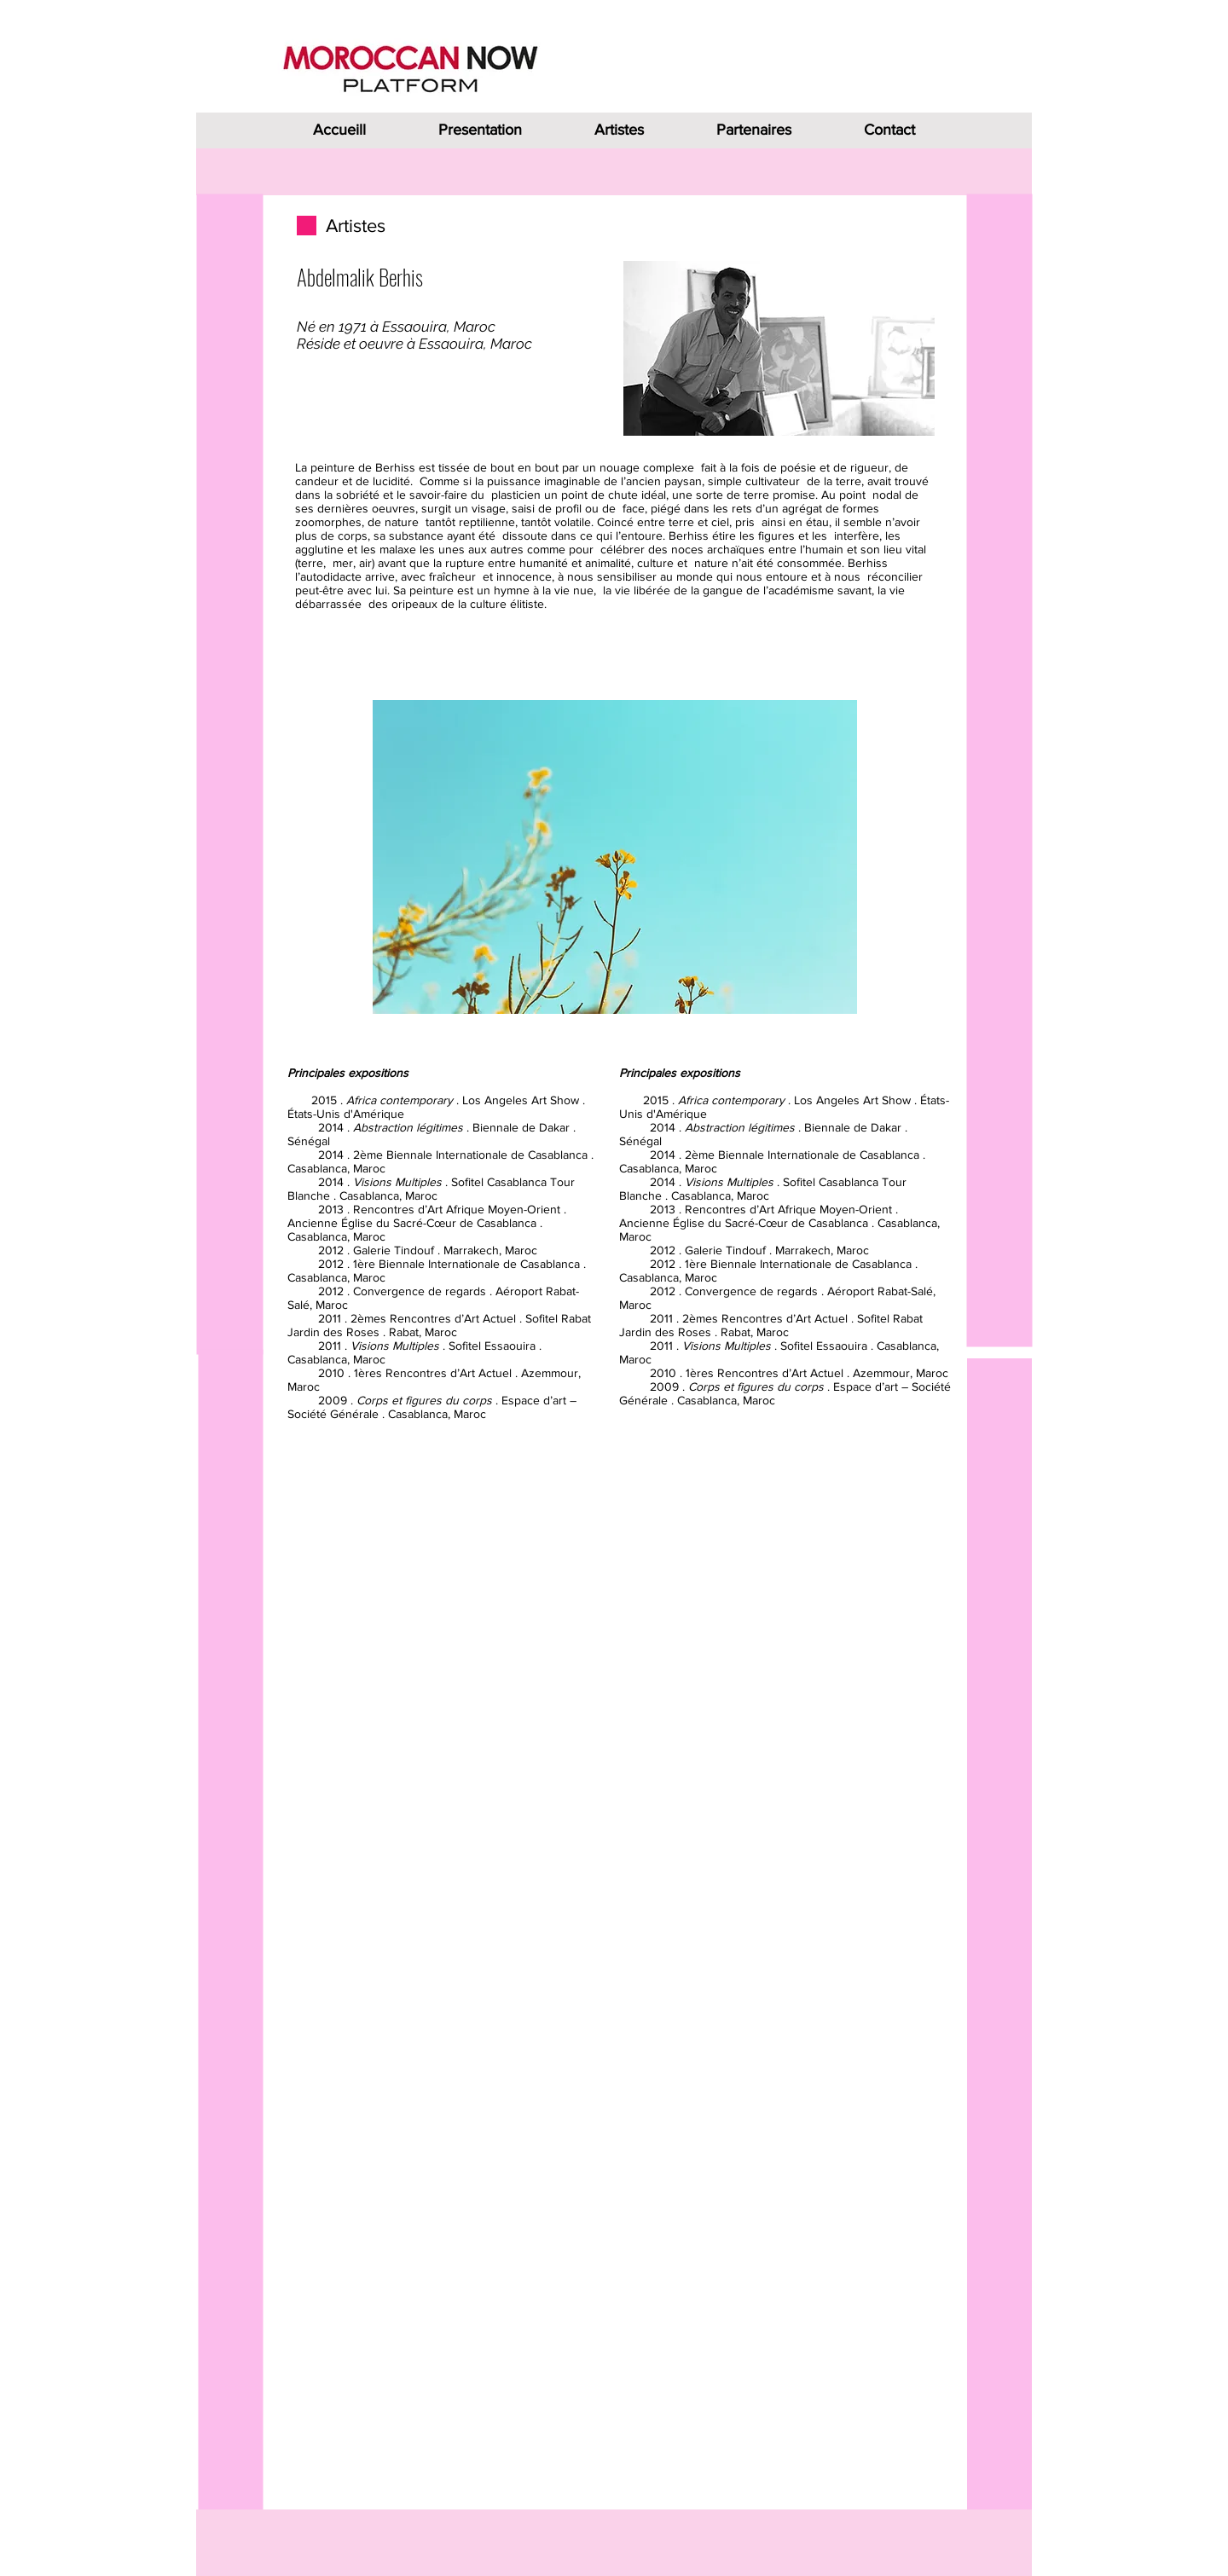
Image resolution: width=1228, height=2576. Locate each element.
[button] (615, 857)
